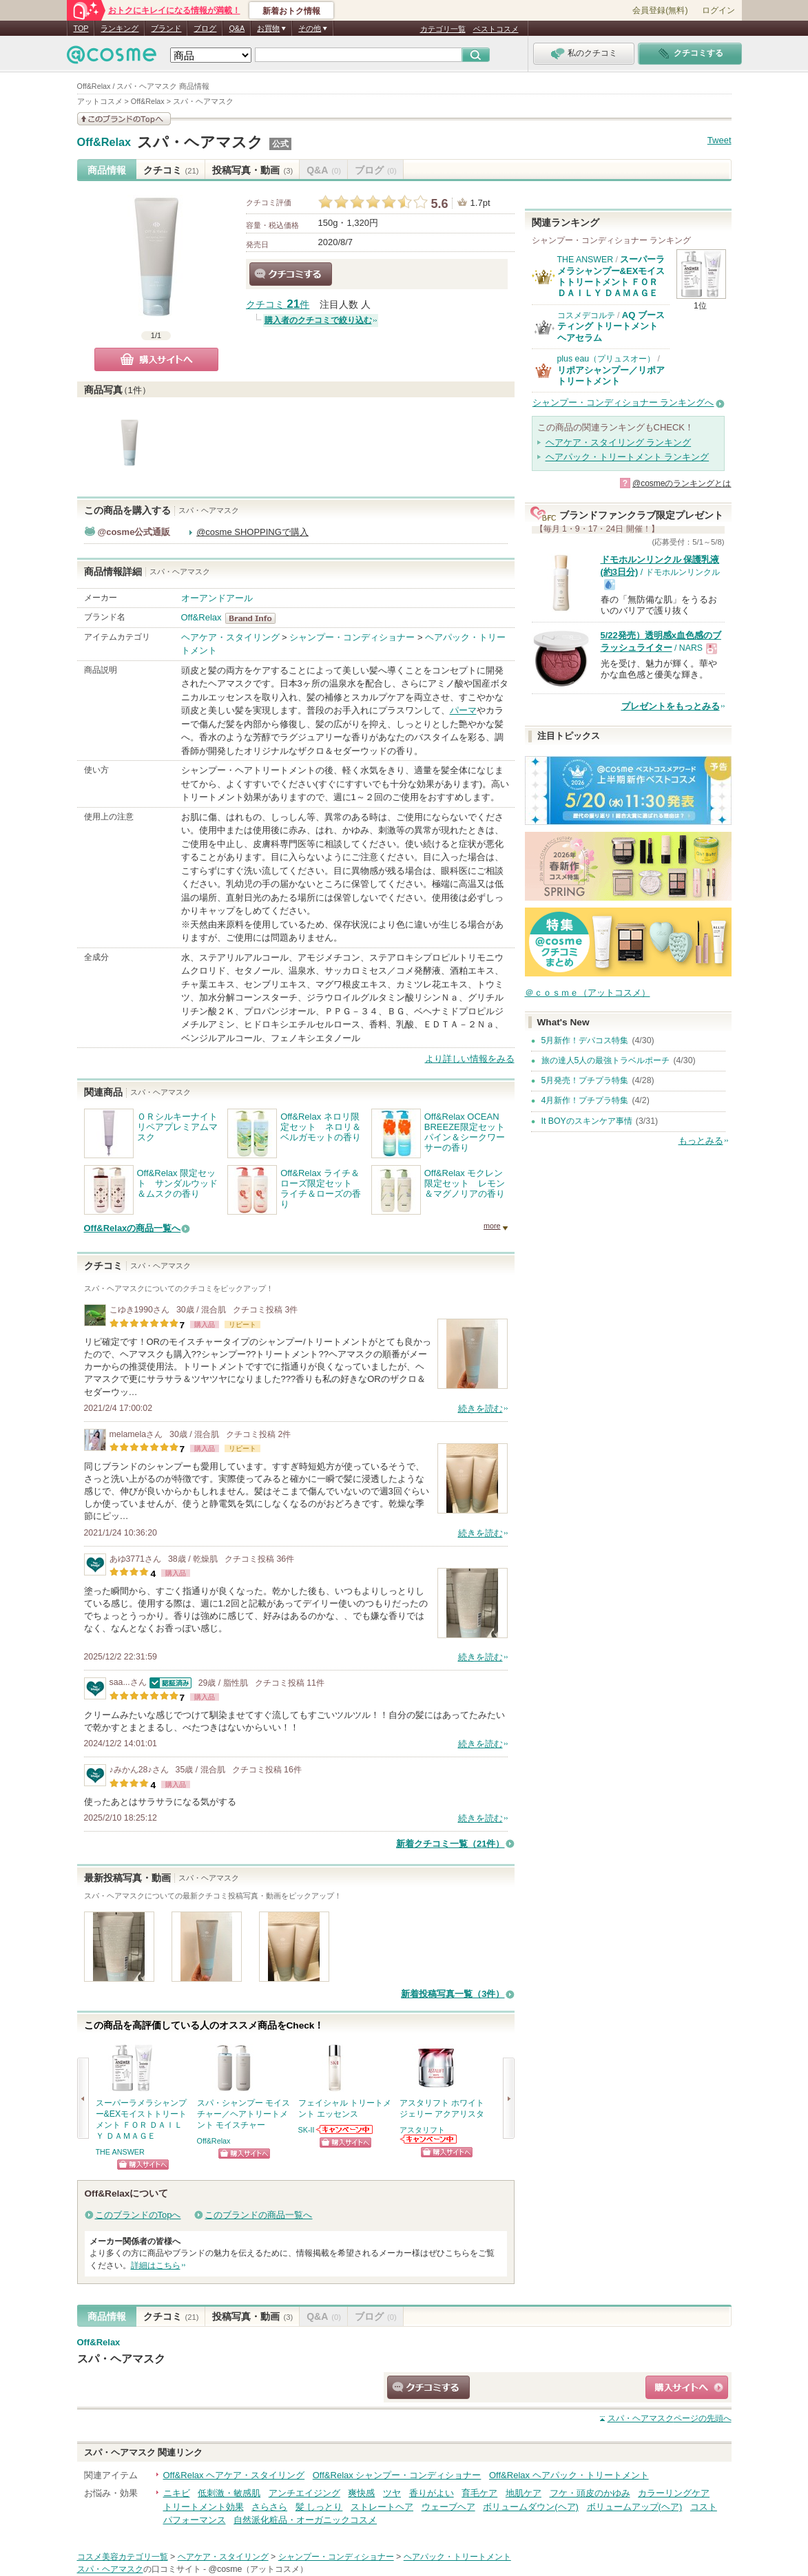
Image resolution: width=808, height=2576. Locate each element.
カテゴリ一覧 (443, 29)
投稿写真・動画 (252, 170)
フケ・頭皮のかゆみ (590, 2493)
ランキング (119, 28)
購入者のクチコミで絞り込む (318, 320)
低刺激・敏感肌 (229, 2493)
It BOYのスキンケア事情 (586, 1121)
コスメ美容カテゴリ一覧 (122, 2557)
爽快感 (361, 2493)
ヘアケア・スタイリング (230, 637)
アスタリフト (422, 2130)
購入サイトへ (156, 359)
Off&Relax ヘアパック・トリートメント (569, 2475)
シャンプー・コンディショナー (352, 637)
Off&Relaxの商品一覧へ (132, 1228)
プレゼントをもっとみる (670, 706)
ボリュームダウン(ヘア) (531, 2507)
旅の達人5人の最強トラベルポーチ (605, 1060)
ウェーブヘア (448, 2507)
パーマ (463, 710)
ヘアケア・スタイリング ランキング (619, 442)
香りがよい (431, 2493)
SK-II (306, 2130)
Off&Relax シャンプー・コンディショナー (397, 2475)
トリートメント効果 (203, 2507)
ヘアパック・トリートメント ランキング (627, 457)
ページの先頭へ (670, 2418)
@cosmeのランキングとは (682, 483)
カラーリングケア (673, 2493)
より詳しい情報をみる (470, 1059)
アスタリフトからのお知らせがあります (429, 2139)
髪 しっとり (319, 2507)
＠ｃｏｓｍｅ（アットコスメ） (587, 992)
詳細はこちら (155, 2265)
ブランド (166, 28)
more (492, 1226)
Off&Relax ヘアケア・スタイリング (234, 2475)
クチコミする (290, 274)
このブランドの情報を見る (124, 118)
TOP (81, 28)
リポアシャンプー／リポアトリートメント (611, 375)
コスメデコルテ (586, 315)
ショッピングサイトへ (143, 2164)
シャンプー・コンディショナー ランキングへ (623, 402)
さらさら (269, 2507)
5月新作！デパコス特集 (585, 1040)
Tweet (719, 140)
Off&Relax (104, 142)
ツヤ (392, 2493)
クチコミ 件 (278, 305)
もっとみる (700, 1140)
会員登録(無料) (659, 10)
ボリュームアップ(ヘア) (635, 2507)
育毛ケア (479, 2493)
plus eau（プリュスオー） (606, 359)
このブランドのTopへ (138, 2215)
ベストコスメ (496, 29)
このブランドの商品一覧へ (258, 2215)
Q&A (237, 28)
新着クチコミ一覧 (450, 1844)
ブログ (205, 28)
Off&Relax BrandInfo (254, 618)
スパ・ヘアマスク (200, 142)
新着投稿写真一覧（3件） (452, 1994)
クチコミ (171, 170)
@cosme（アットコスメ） (258, 2569)
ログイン (718, 10)
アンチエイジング (304, 2493)
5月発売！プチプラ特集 (585, 1080)
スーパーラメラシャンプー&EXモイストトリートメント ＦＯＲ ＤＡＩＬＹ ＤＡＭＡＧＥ (611, 276)
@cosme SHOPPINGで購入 (252, 532)
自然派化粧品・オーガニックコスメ (305, 2520)
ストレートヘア (382, 2507)
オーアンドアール (217, 598)
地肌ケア (523, 2493)
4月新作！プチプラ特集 (585, 1100)
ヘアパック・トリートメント (457, 2557)
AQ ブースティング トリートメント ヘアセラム (611, 326)
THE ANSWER (120, 2152)
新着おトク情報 (291, 11)
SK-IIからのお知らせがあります (345, 2129)
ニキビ (176, 2493)
